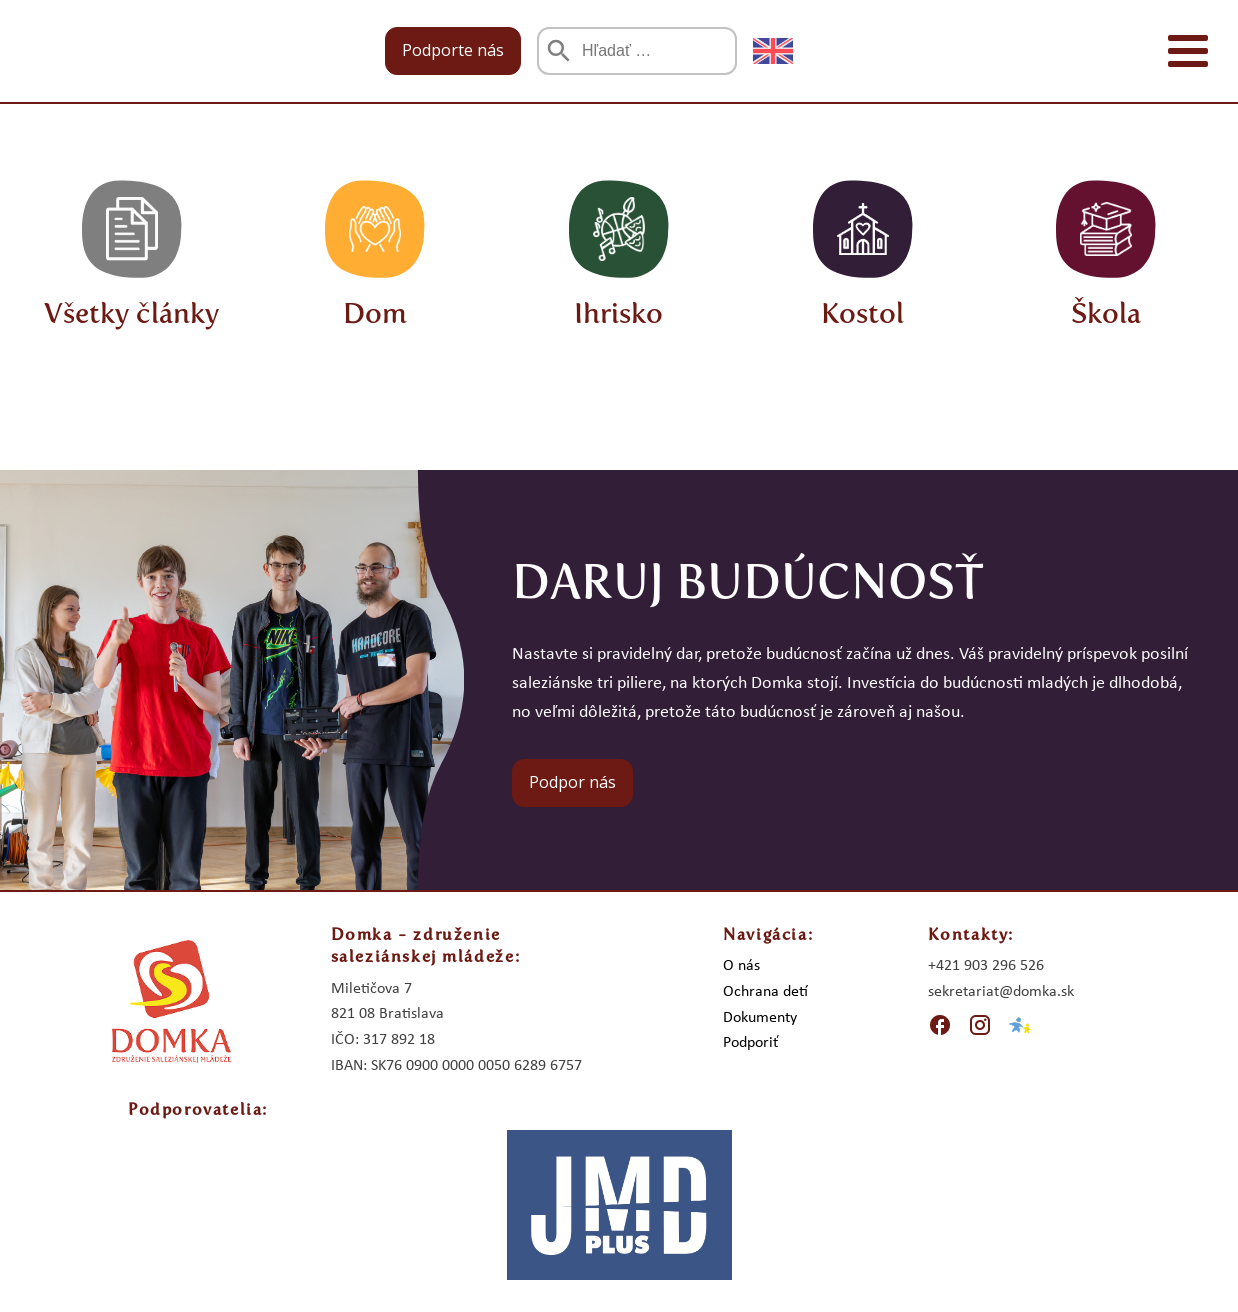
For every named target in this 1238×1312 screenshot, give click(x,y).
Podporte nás (453, 50)
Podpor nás (572, 782)
